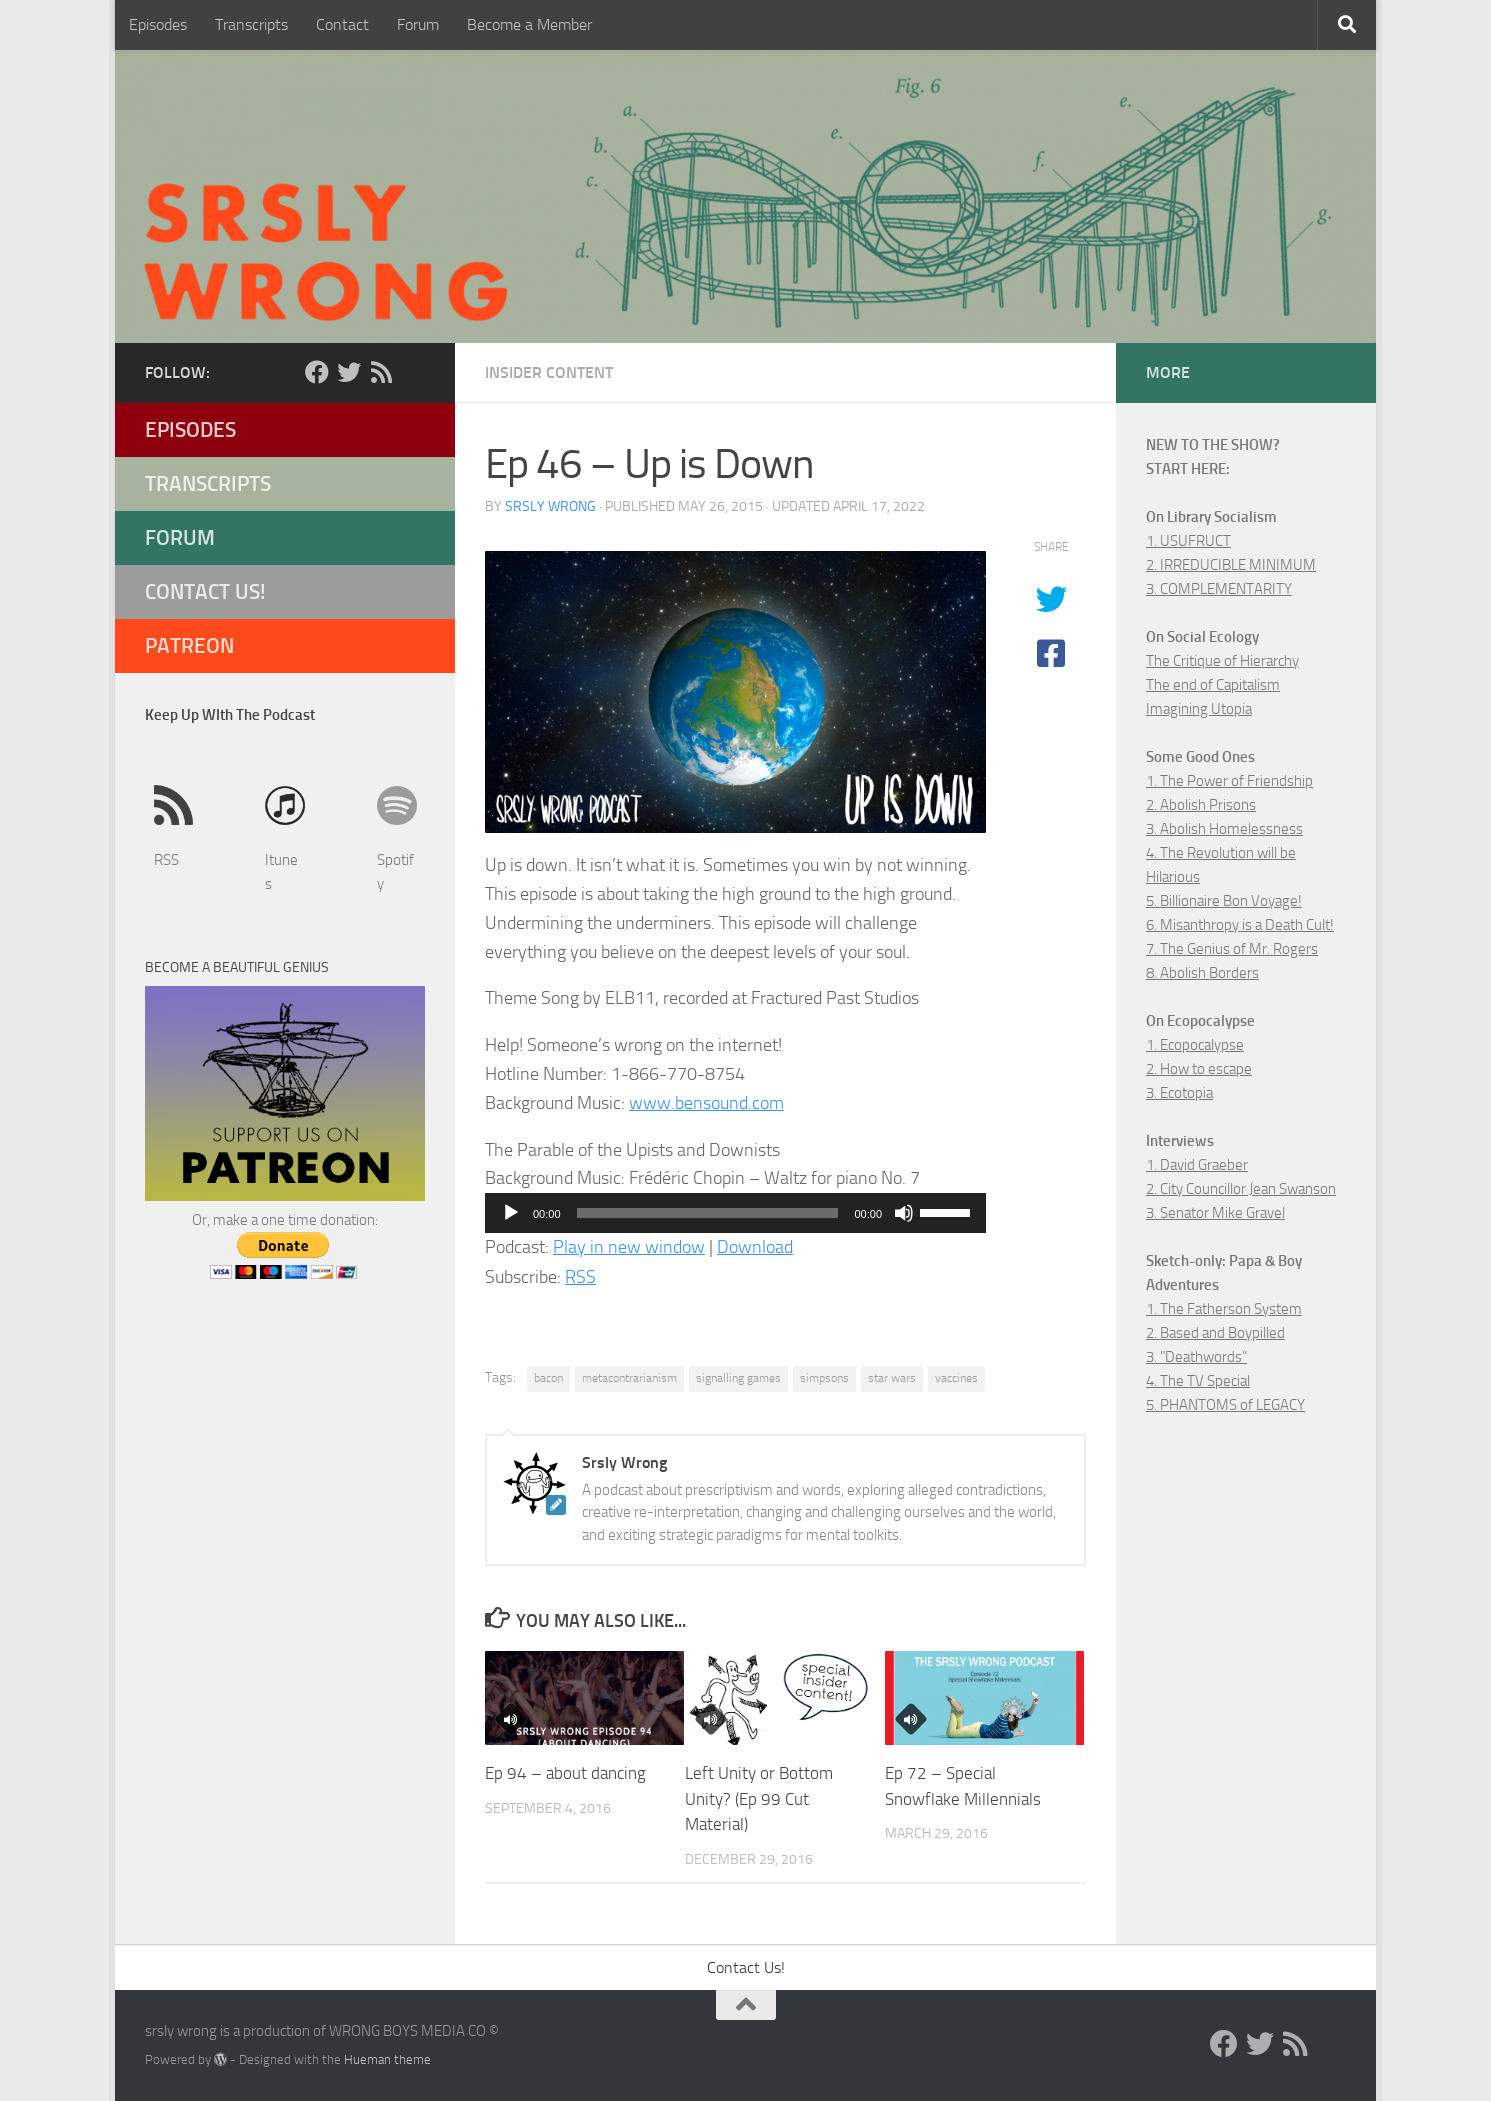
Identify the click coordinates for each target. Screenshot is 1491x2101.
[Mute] (904, 1213)
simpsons (824, 1378)
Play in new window (629, 1247)
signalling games (738, 1378)
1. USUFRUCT (1188, 541)
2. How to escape (1199, 1069)
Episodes (158, 24)
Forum (418, 24)
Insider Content (549, 372)
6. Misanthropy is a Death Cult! (1240, 925)
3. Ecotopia (1179, 1093)
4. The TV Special (1198, 1381)
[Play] (511, 1213)
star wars (892, 1378)
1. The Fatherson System (1224, 1309)
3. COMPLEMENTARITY (1219, 589)
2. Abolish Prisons (1201, 805)
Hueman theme (387, 2059)
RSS (580, 1277)
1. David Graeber (1197, 1165)
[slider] (708, 1213)
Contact (342, 24)
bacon (548, 1378)
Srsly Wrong (550, 506)
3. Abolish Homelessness (1224, 829)
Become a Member (529, 24)
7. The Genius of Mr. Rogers (1232, 949)
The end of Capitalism (1213, 685)
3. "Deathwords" (1196, 1357)
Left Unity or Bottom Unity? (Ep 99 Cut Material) (759, 1798)
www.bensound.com (706, 1103)
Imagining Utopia (1199, 709)
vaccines (956, 1378)
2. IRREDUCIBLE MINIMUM (1231, 565)
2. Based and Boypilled (1215, 1333)
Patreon (189, 645)
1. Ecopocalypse (1195, 1045)
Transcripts (251, 24)
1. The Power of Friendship (1229, 781)
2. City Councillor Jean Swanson (1241, 1189)
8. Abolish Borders (1202, 973)
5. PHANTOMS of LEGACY (1225, 1405)
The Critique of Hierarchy (1222, 661)
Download (755, 1247)
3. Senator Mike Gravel (1215, 1213)
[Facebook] (317, 372)
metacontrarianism (629, 1378)
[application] (735, 1213)
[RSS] (381, 372)
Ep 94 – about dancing (565, 1773)
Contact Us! (205, 591)
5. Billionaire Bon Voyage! (1224, 901)
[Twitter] (349, 372)
